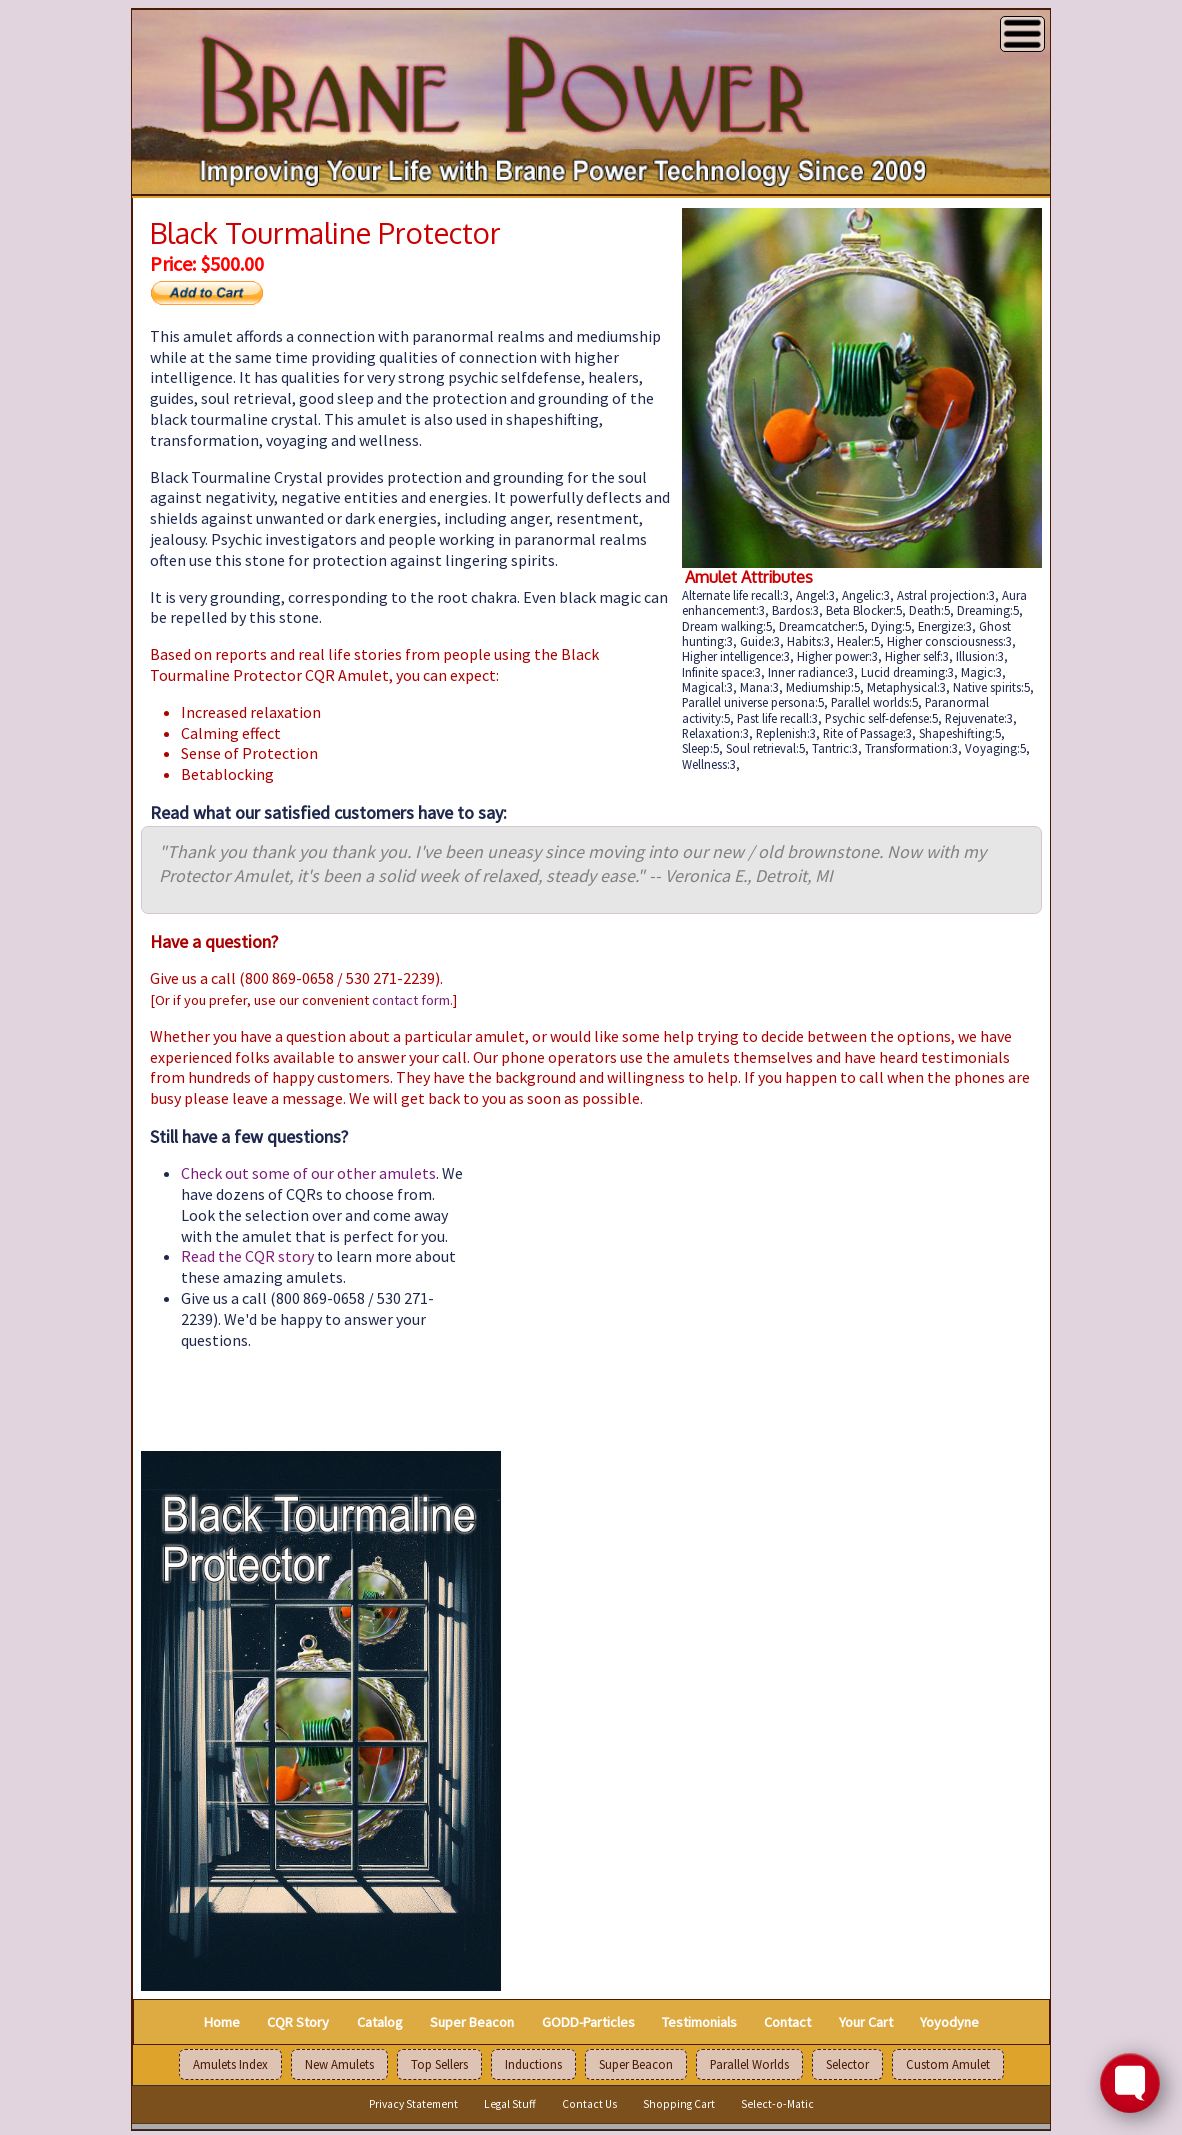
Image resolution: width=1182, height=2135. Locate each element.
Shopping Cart (679, 2104)
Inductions (533, 2065)
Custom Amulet (948, 2065)
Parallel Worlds (749, 2065)
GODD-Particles (588, 2021)
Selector (847, 2065)
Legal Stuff (510, 2104)
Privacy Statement (413, 2104)
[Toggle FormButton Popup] (1130, 2083)
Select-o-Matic (777, 2104)
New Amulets (339, 2065)
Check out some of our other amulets (308, 1173)
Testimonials (699, 2021)
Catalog (380, 2021)
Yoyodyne (949, 2021)
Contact (787, 2021)
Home (222, 2021)
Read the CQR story (247, 1256)
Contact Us (589, 2104)
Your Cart (866, 2021)
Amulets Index (230, 2065)
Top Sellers (439, 2065)
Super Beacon (472, 2021)
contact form (411, 1000)
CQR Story (298, 2021)
